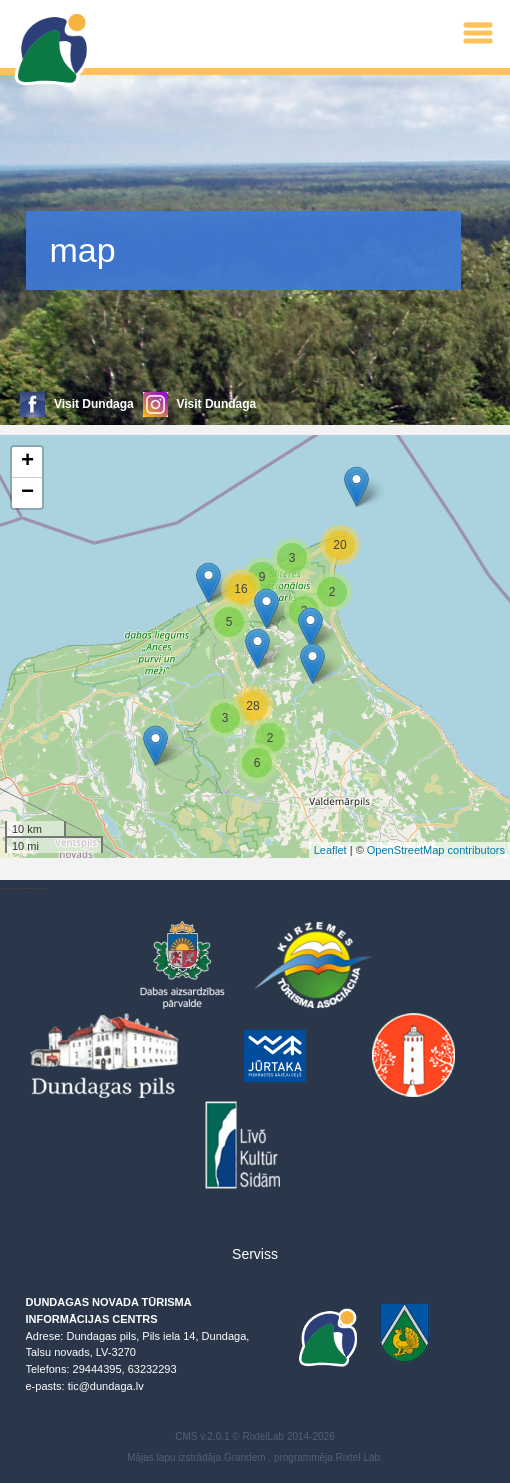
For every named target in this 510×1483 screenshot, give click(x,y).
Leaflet (330, 850)
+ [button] (27, 462)
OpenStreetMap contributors (436, 850)
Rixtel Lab (358, 1457)
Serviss (255, 1254)
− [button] (27, 493)
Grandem (245, 1457)
